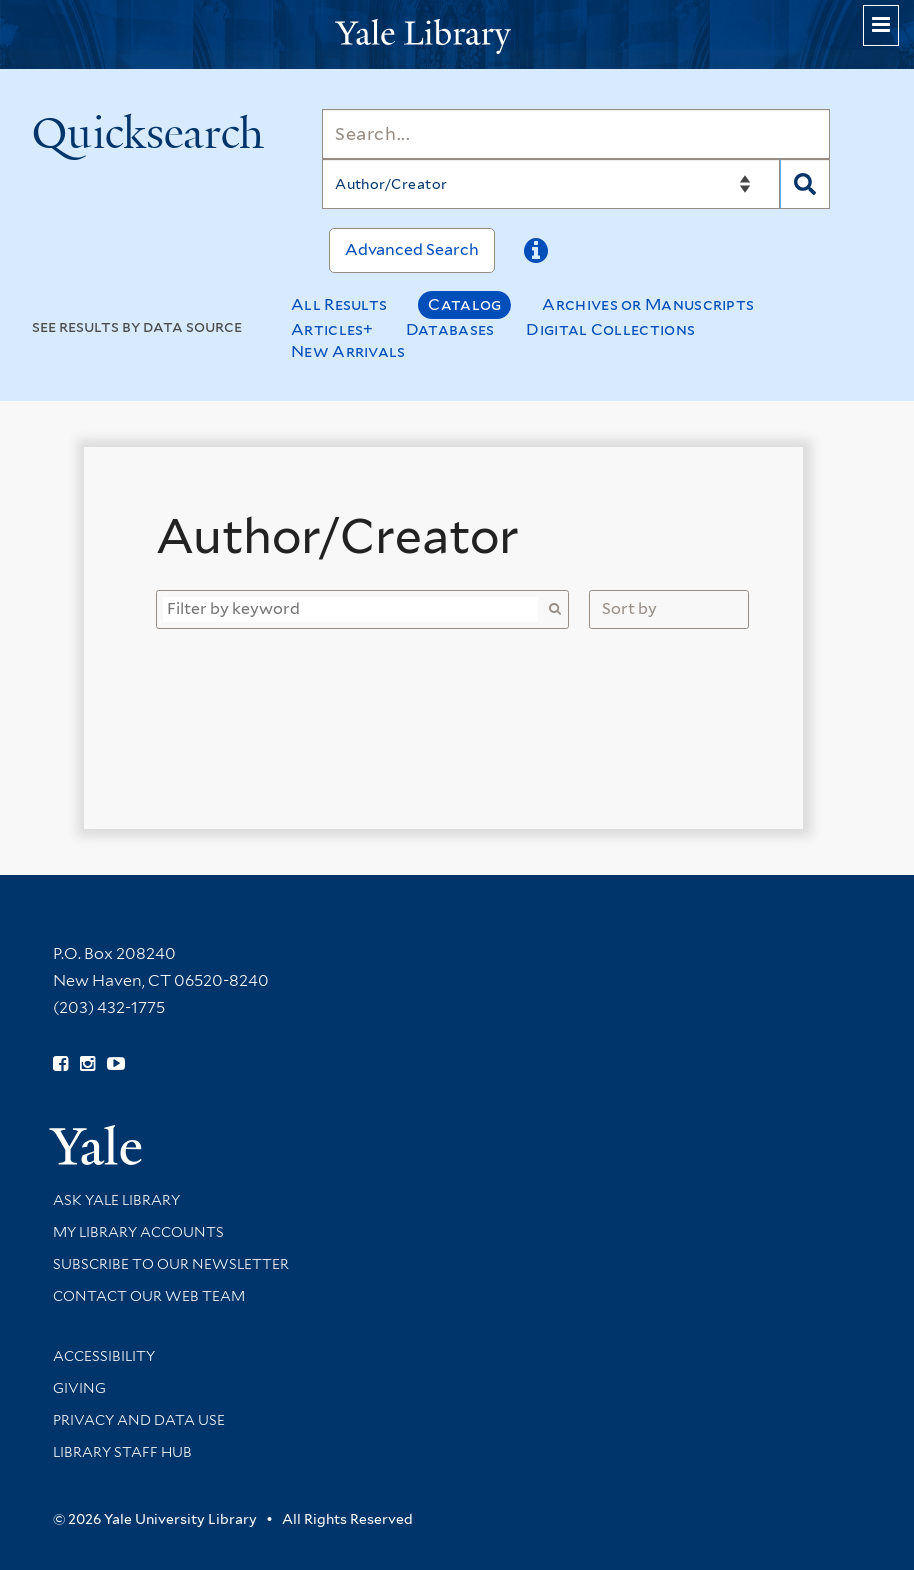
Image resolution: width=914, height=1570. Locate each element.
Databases (450, 329)
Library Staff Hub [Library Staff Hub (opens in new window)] (122, 1452)
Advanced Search (412, 249)
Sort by (629, 608)
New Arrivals (348, 351)
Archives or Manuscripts (648, 304)
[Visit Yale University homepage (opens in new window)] (95, 1138)
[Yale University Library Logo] (457, 34)
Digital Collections (610, 329)
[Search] (576, 134)
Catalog (464, 304)
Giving (79, 1388)
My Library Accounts (138, 1232)
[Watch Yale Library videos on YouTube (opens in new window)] (116, 1064)
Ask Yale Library (116, 1200)
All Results (339, 304)
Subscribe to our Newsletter (171, 1264)
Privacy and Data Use (139, 1420)
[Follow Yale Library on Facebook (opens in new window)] (60, 1064)
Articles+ (332, 329)
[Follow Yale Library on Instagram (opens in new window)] (87, 1064)
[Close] (748, 499)
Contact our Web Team (149, 1296)
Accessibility (104, 1356)
